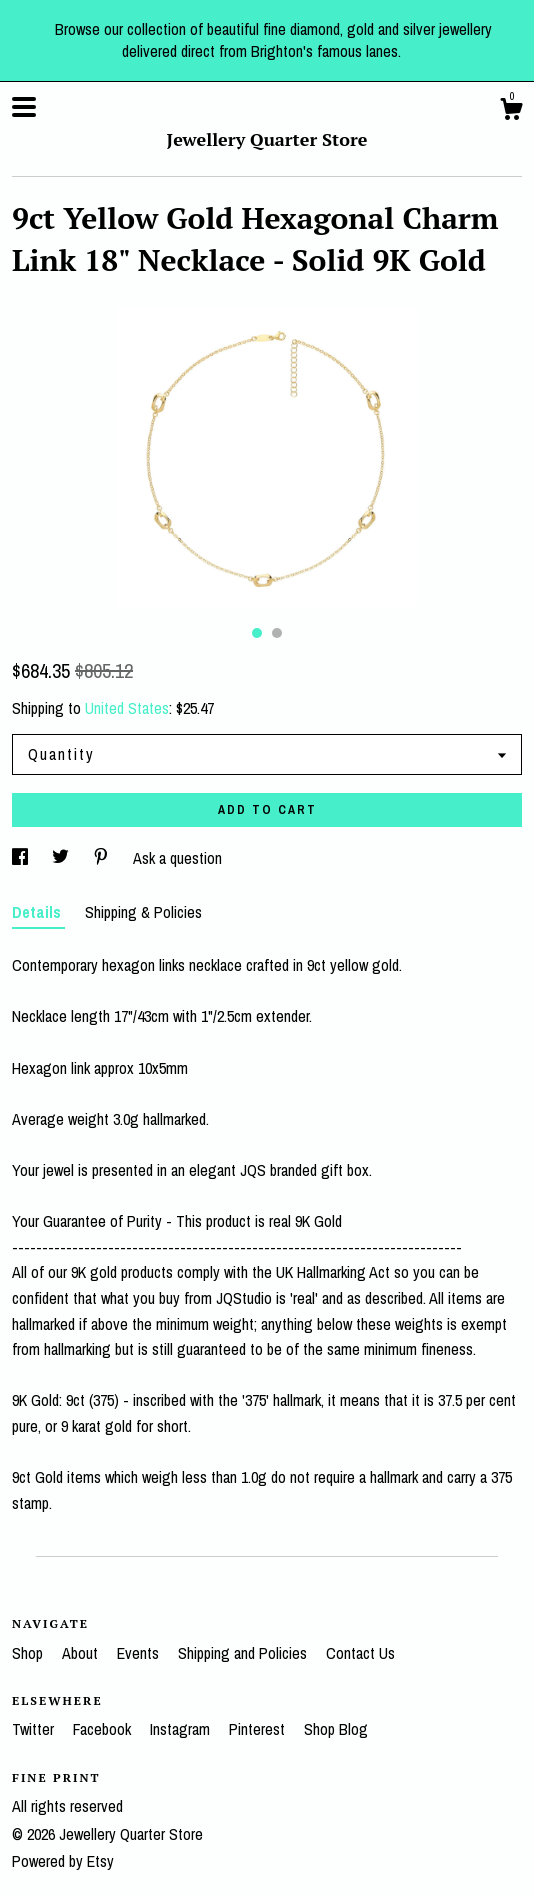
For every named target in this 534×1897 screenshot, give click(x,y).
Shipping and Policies (244, 1653)
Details (38, 912)
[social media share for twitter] (62, 858)
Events (140, 1653)
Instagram (182, 1729)
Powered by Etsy (63, 1861)
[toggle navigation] (24, 107)
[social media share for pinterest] (103, 858)
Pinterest (259, 1729)
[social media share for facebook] (22, 858)
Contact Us (360, 1653)
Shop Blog (336, 1729)
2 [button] (277, 633)
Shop (29, 1653)
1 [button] (257, 633)
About (82, 1653)
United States (127, 708)
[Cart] (511, 112)
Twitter (35, 1729)
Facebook (104, 1729)
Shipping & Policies (143, 912)
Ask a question (177, 858)
